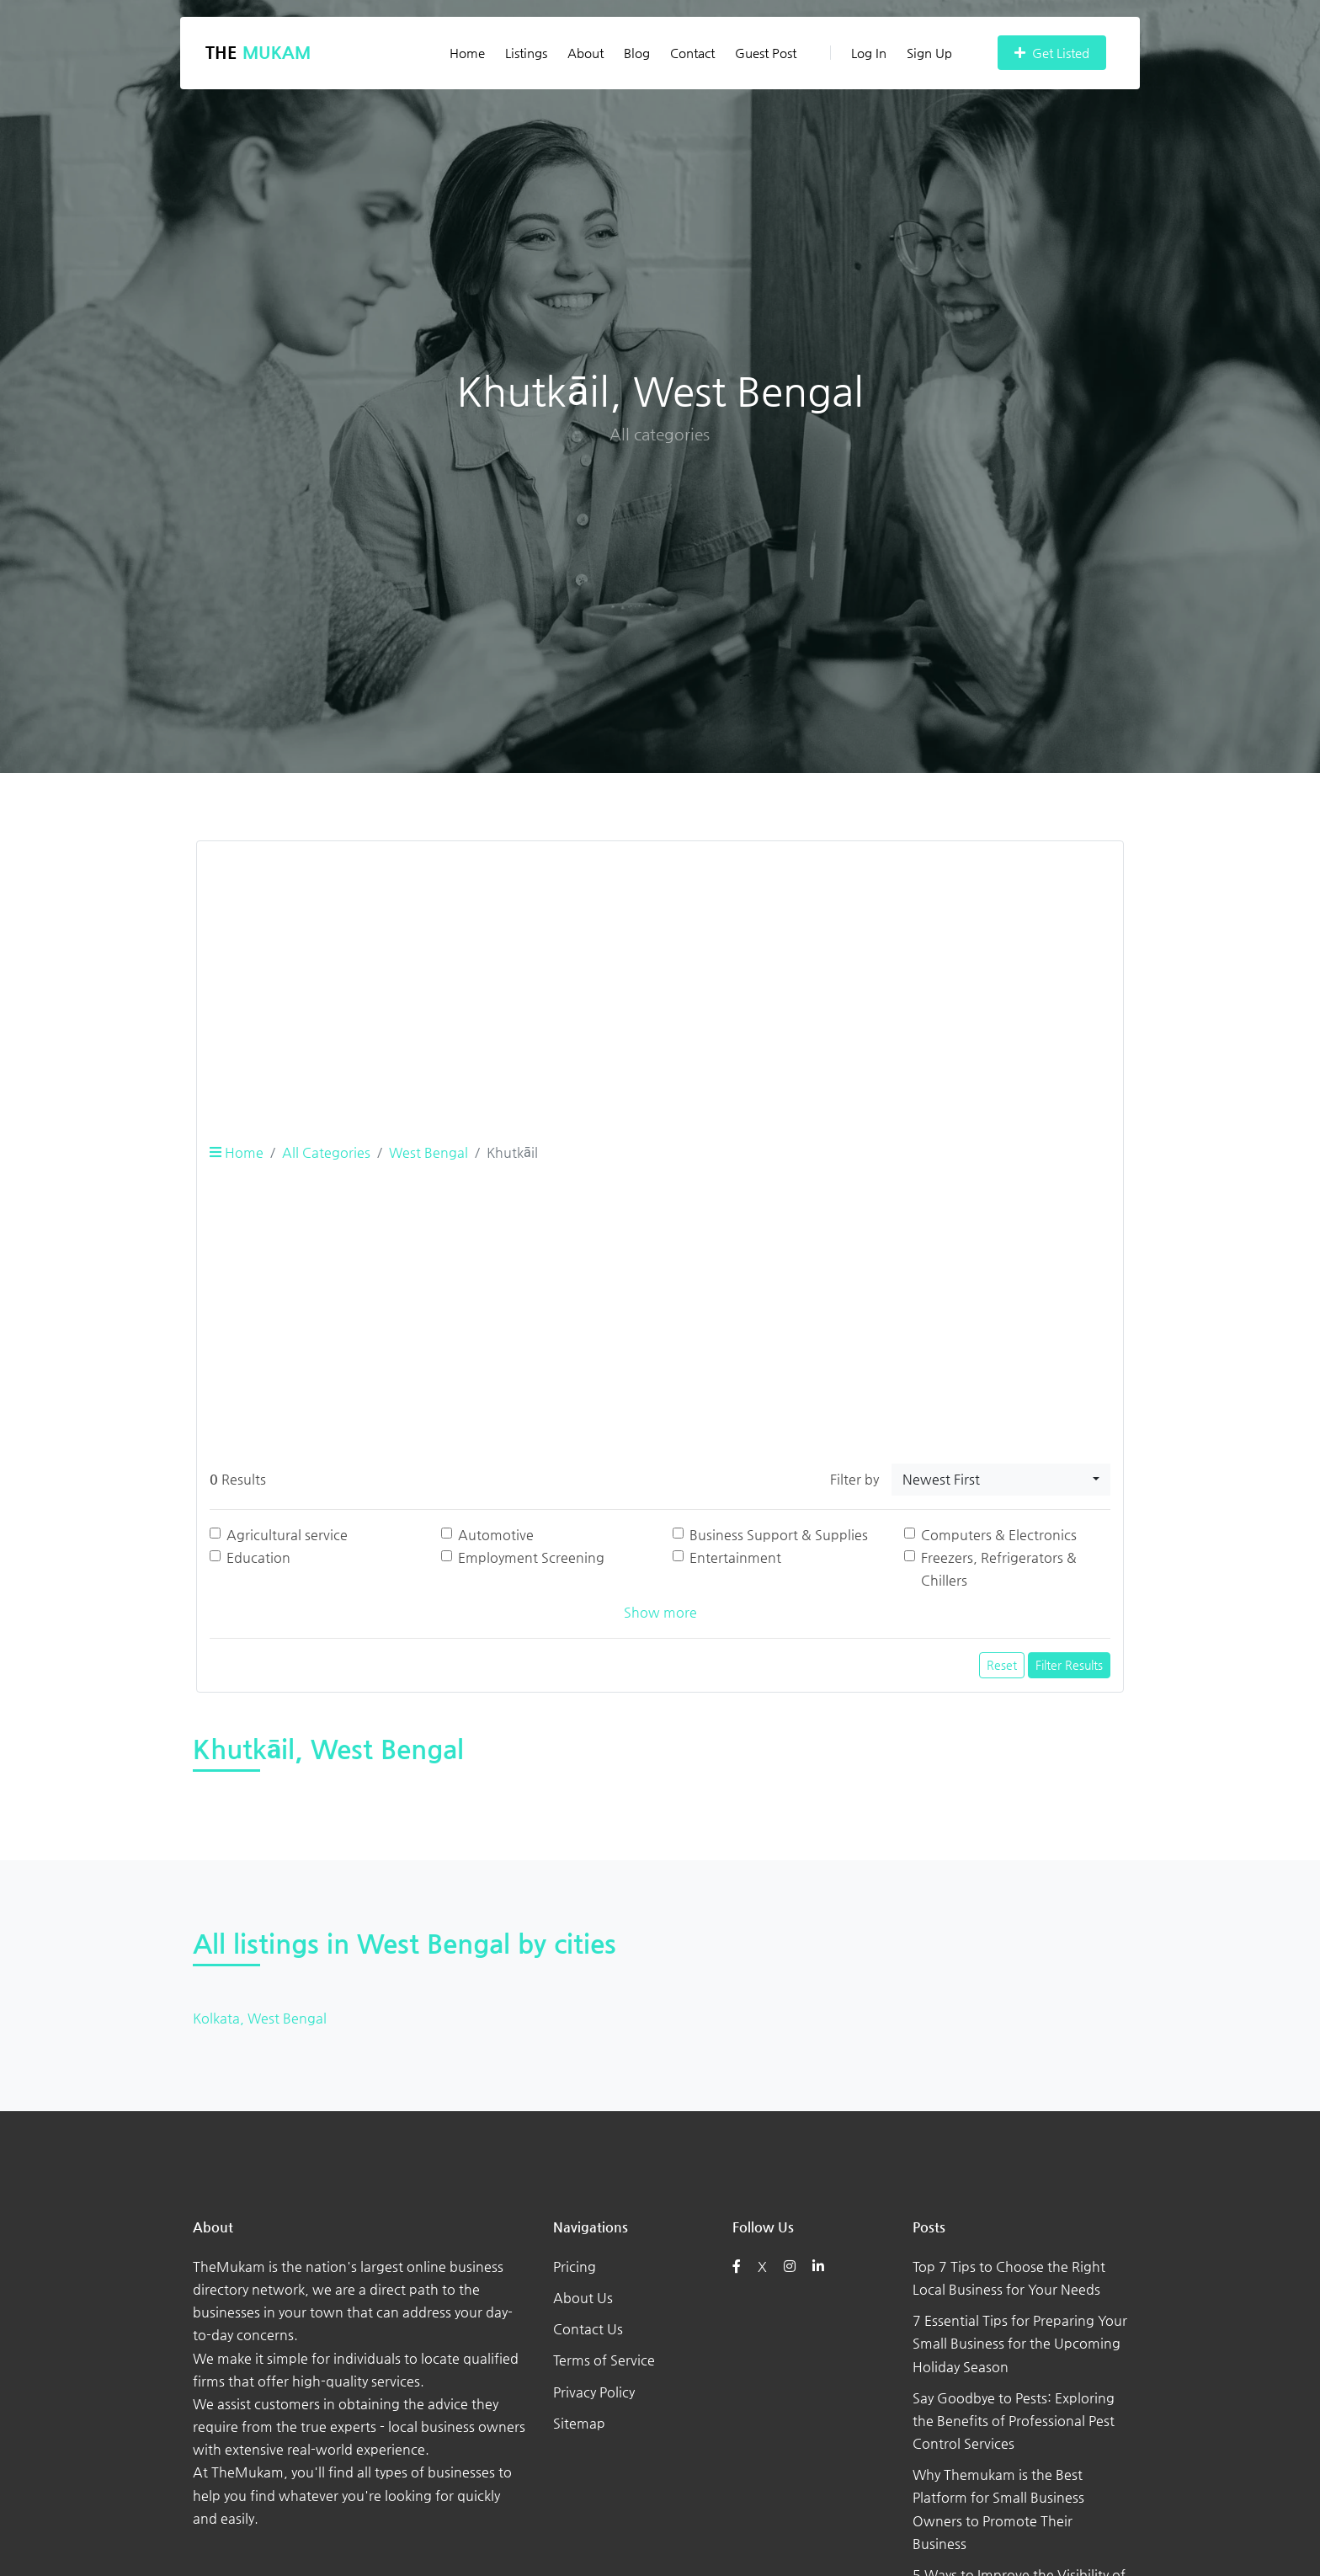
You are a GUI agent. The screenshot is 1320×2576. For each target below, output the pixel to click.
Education (258, 1557)
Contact (692, 52)
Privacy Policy (594, 2392)
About (585, 52)
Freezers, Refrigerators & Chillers (999, 1568)
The (258, 52)
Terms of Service (604, 2360)
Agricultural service (287, 1535)
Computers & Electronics (999, 1535)
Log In (858, 52)
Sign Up (929, 52)
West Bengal (428, 1152)
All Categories (326, 1152)
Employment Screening (531, 1557)
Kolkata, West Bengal (260, 2018)
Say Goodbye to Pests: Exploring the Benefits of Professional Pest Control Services (1014, 2420)
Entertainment (735, 1557)
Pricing (574, 2267)
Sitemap (579, 2423)
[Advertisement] (660, 973)
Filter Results (1069, 1665)
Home (467, 52)
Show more (660, 1612)
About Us (583, 2298)
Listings (526, 52)
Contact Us (588, 2329)
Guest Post (765, 52)
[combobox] (1001, 1480)
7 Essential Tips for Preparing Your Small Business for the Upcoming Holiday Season (1020, 2343)
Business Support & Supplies (778, 1535)
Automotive (496, 1535)
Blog (637, 52)
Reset (1002, 1665)
